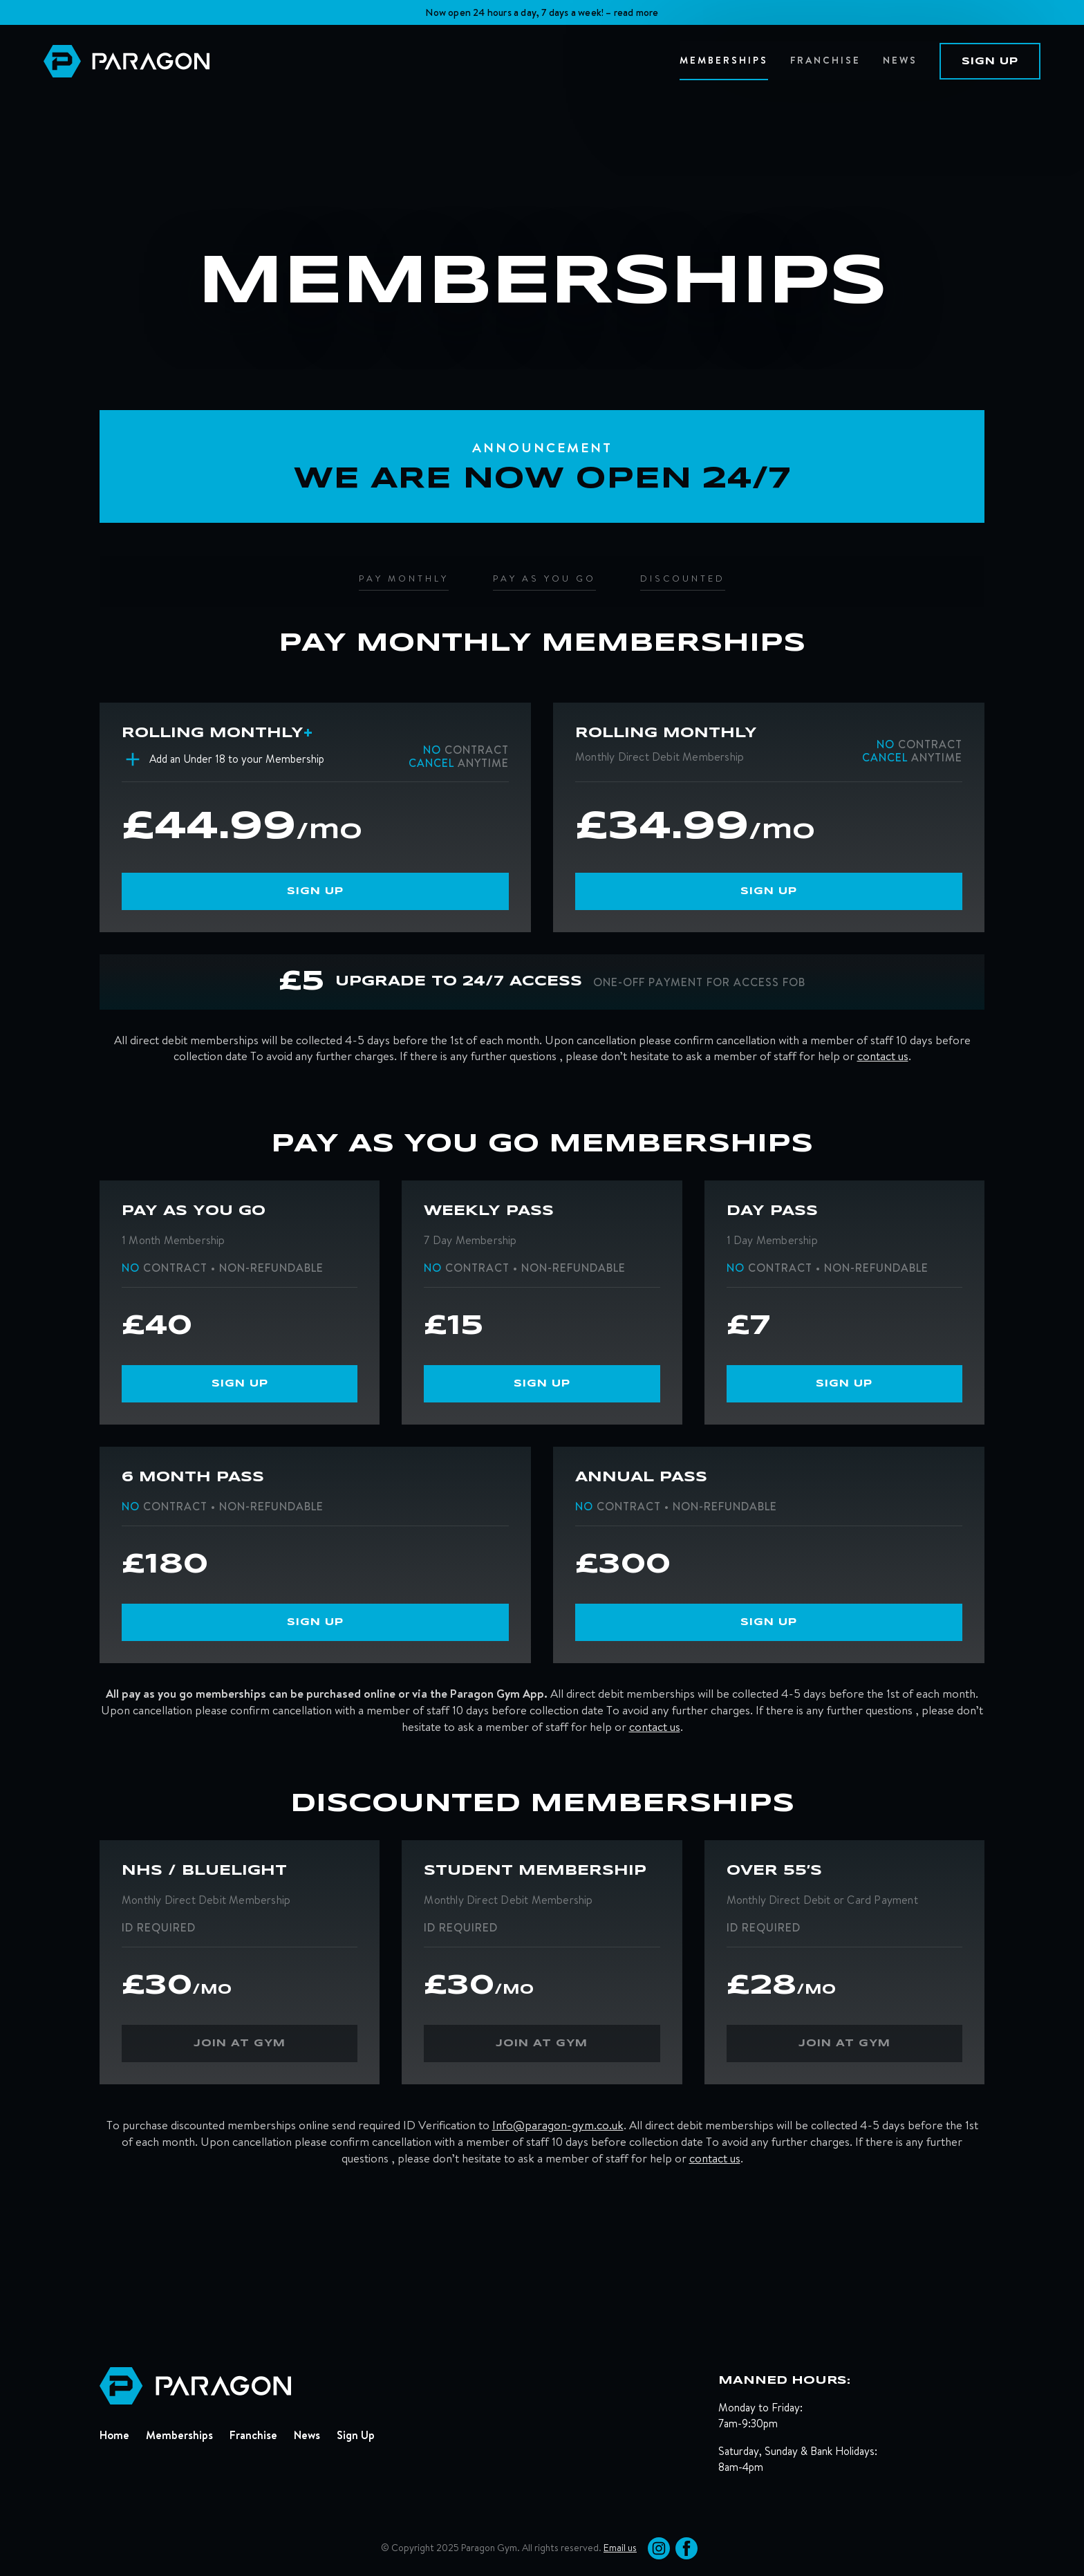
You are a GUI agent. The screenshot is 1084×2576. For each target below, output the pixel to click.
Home (114, 2435)
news (900, 60)
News (307, 2435)
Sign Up (356, 2435)
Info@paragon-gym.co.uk (558, 2125)
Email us (620, 2548)
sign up (990, 61)
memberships (724, 60)
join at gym (240, 2043)
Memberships (179, 2435)
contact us (882, 1056)
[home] (362, 60)
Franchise (825, 60)
